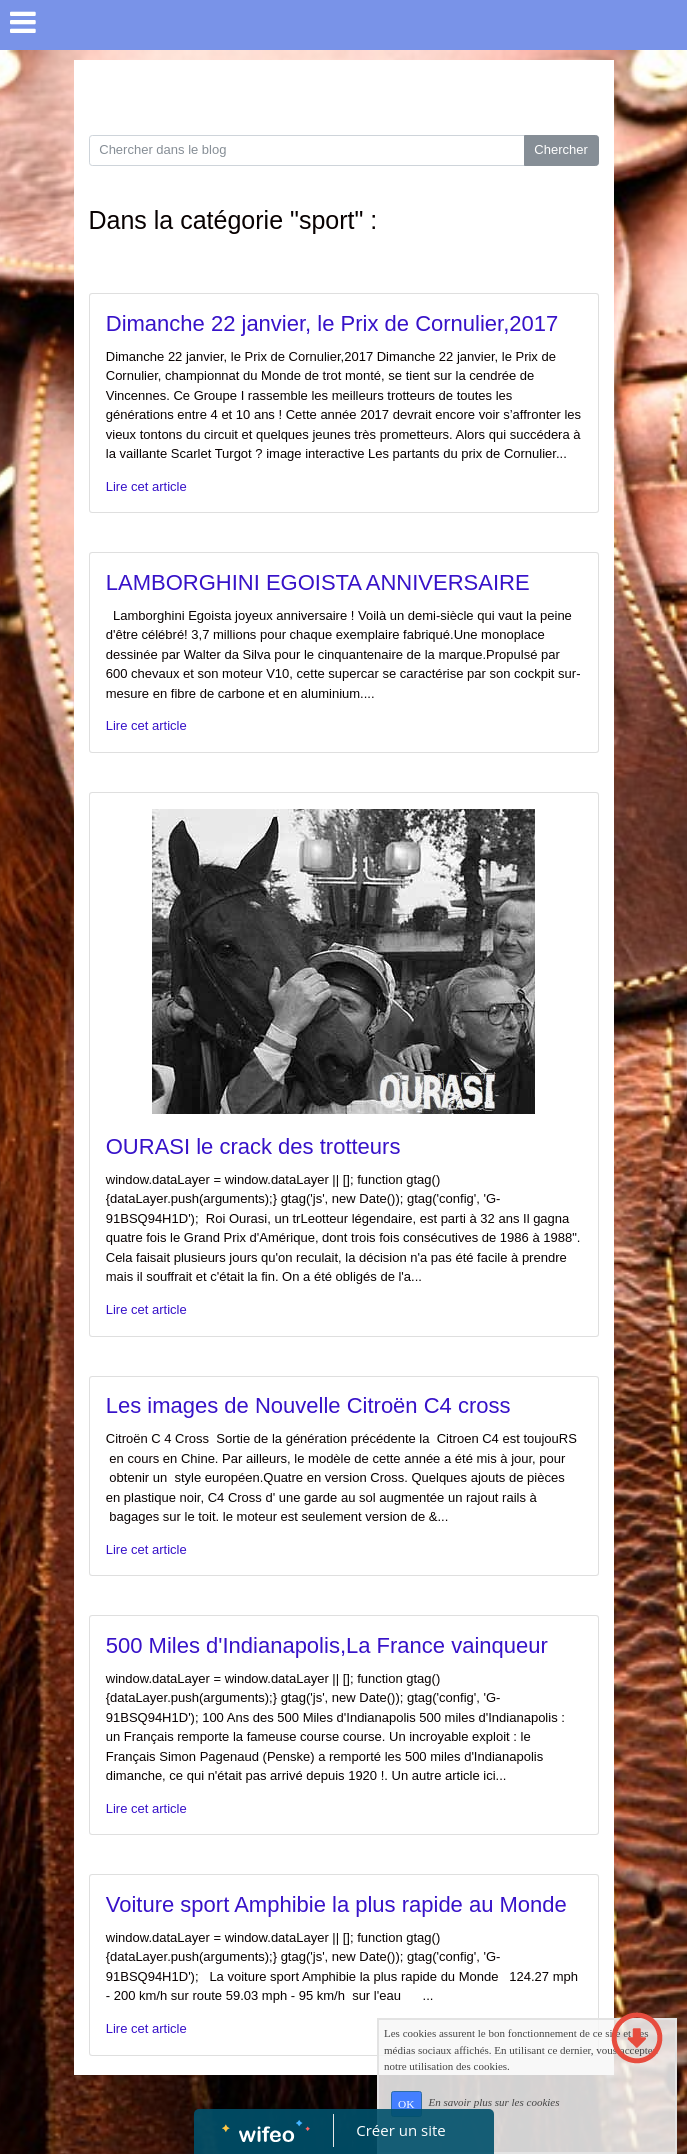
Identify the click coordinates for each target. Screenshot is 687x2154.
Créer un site (400, 2130)
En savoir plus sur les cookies (493, 2103)
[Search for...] (307, 150)
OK (406, 2104)
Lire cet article (146, 486)
